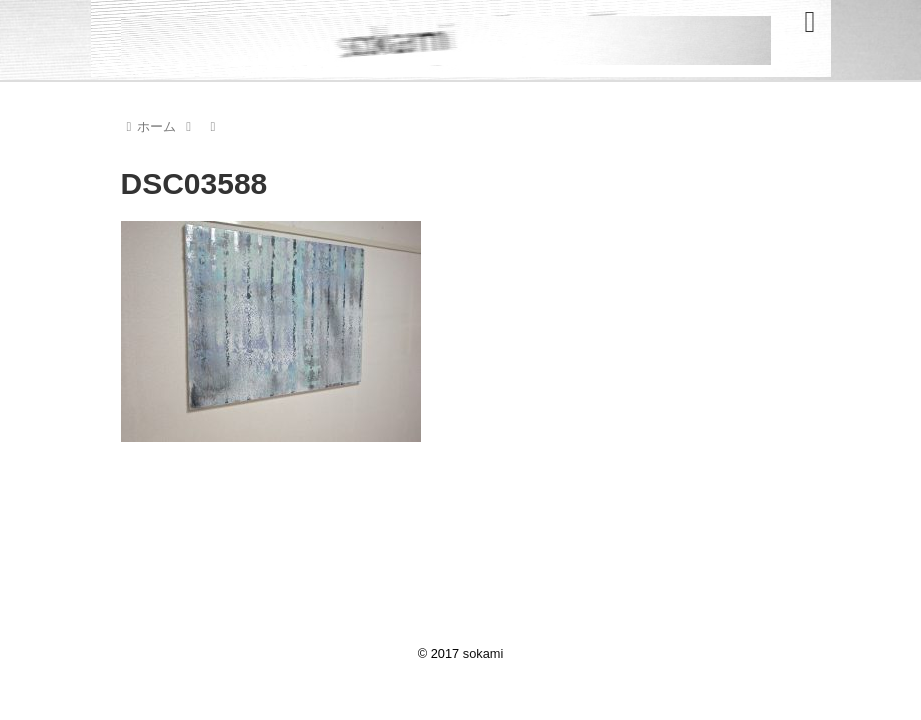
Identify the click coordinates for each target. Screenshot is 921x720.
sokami (483, 653)
